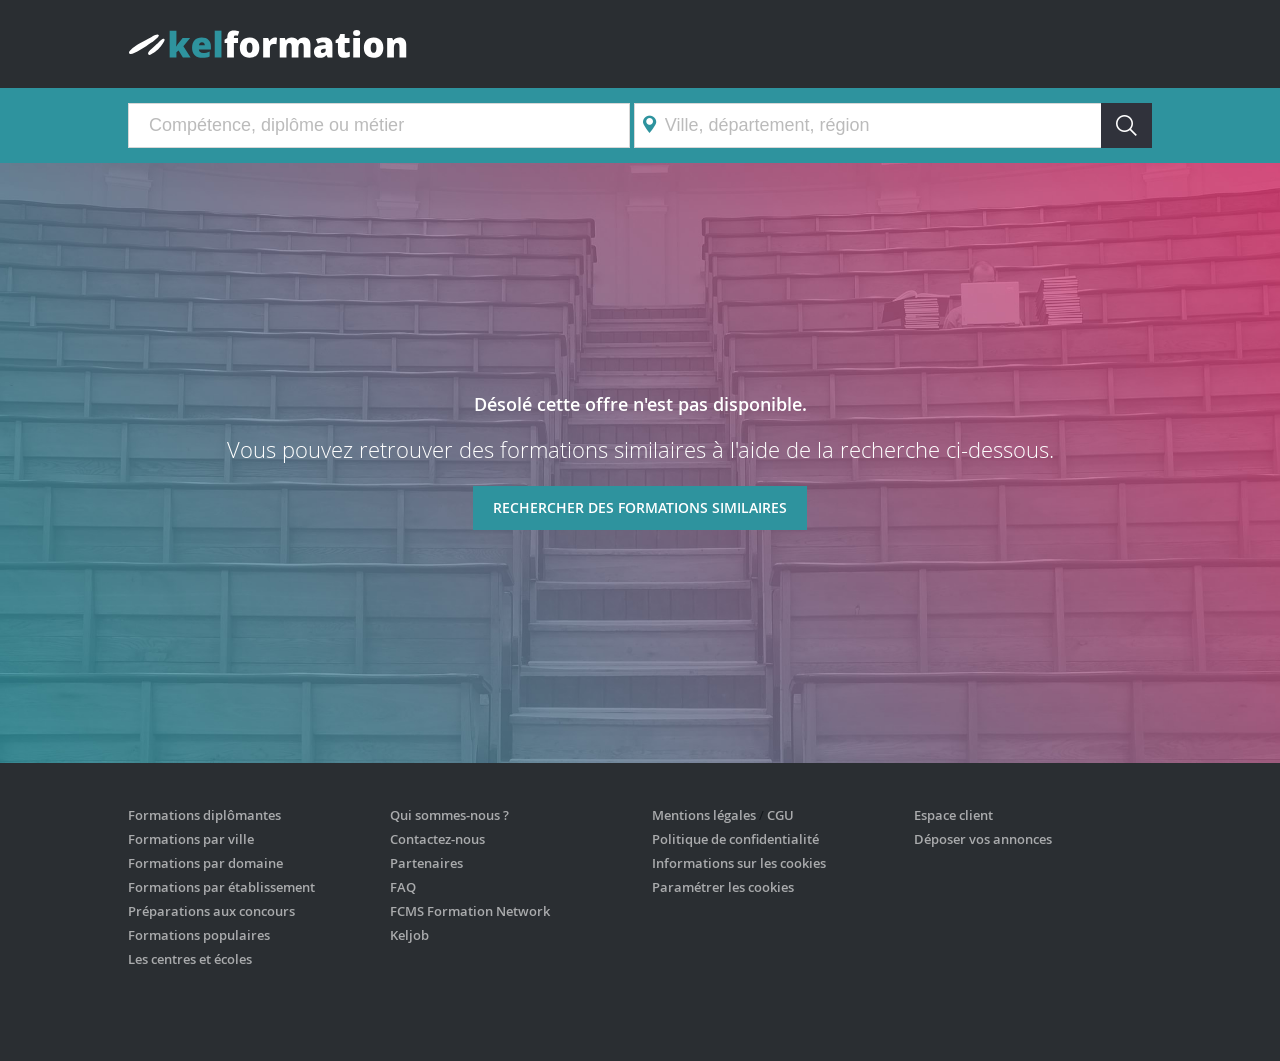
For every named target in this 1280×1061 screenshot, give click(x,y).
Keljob (409, 935)
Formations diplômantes (204, 815)
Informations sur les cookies (739, 863)
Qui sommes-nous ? (449, 815)
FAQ (403, 887)
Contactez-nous (437, 839)
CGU (780, 815)
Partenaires (426, 863)
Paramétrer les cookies (723, 887)
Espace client (953, 815)
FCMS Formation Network (470, 911)
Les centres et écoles (190, 959)
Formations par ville (191, 839)
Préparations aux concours (211, 911)
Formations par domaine (205, 863)
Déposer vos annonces (983, 839)
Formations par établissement (221, 887)
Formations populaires (199, 935)
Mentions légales (704, 815)
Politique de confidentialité (735, 839)
